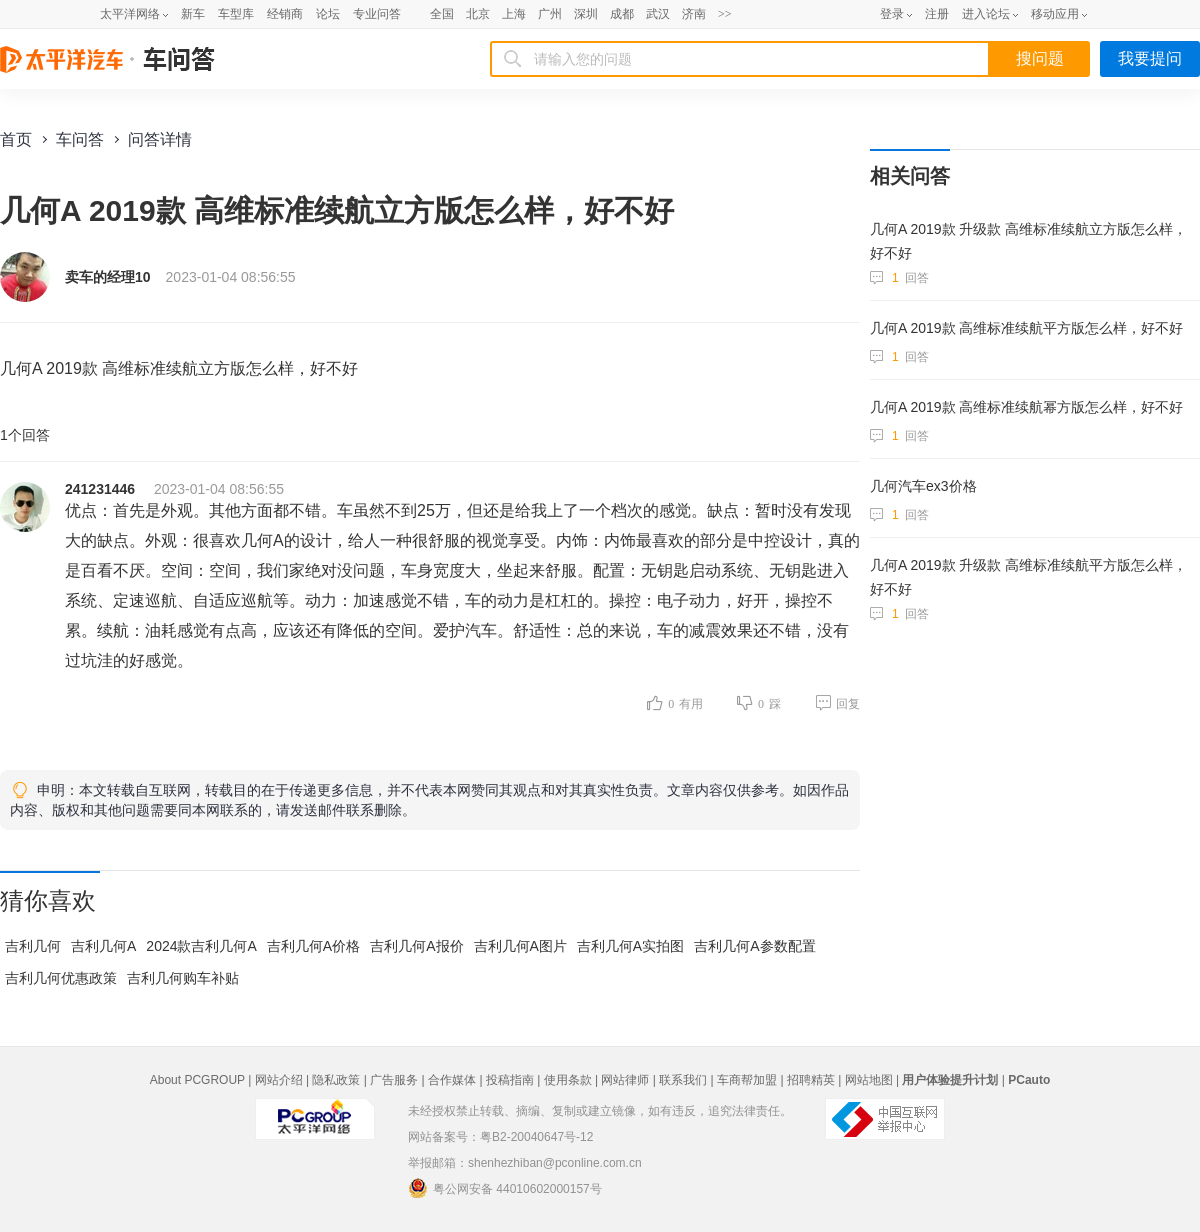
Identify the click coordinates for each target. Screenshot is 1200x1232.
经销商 (285, 14)
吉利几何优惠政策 (61, 978)
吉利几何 (33, 946)
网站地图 (869, 1080)
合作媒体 (452, 1080)
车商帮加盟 (747, 1080)
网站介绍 (279, 1080)
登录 (892, 14)
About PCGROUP (197, 1080)
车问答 (80, 139)
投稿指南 (510, 1080)
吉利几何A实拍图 (630, 946)
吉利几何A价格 (313, 946)
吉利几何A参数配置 (754, 946)
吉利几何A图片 (520, 946)
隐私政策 (336, 1080)
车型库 (236, 14)
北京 (478, 14)
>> (725, 14)
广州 (550, 14)
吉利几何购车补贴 (183, 978)
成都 (622, 14)
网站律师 (625, 1080)
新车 (193, 14)
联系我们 (683, 1080)
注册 (937, 14)
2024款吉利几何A (201, 946)
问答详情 (160, 139)
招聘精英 (811, 1080)
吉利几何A (103, 946)
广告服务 (394, 1080)
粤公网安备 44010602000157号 (505, 1188)
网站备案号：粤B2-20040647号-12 (500, 1137)
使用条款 (568, 1080)
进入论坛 (986, 14)
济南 (694, 14)
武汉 (658, 14)
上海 (514, 14)
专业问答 (377, 14)
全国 (442, 14)
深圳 (586, 14)
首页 (16, 139)
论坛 (328, 14)
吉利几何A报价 (416, 946)
